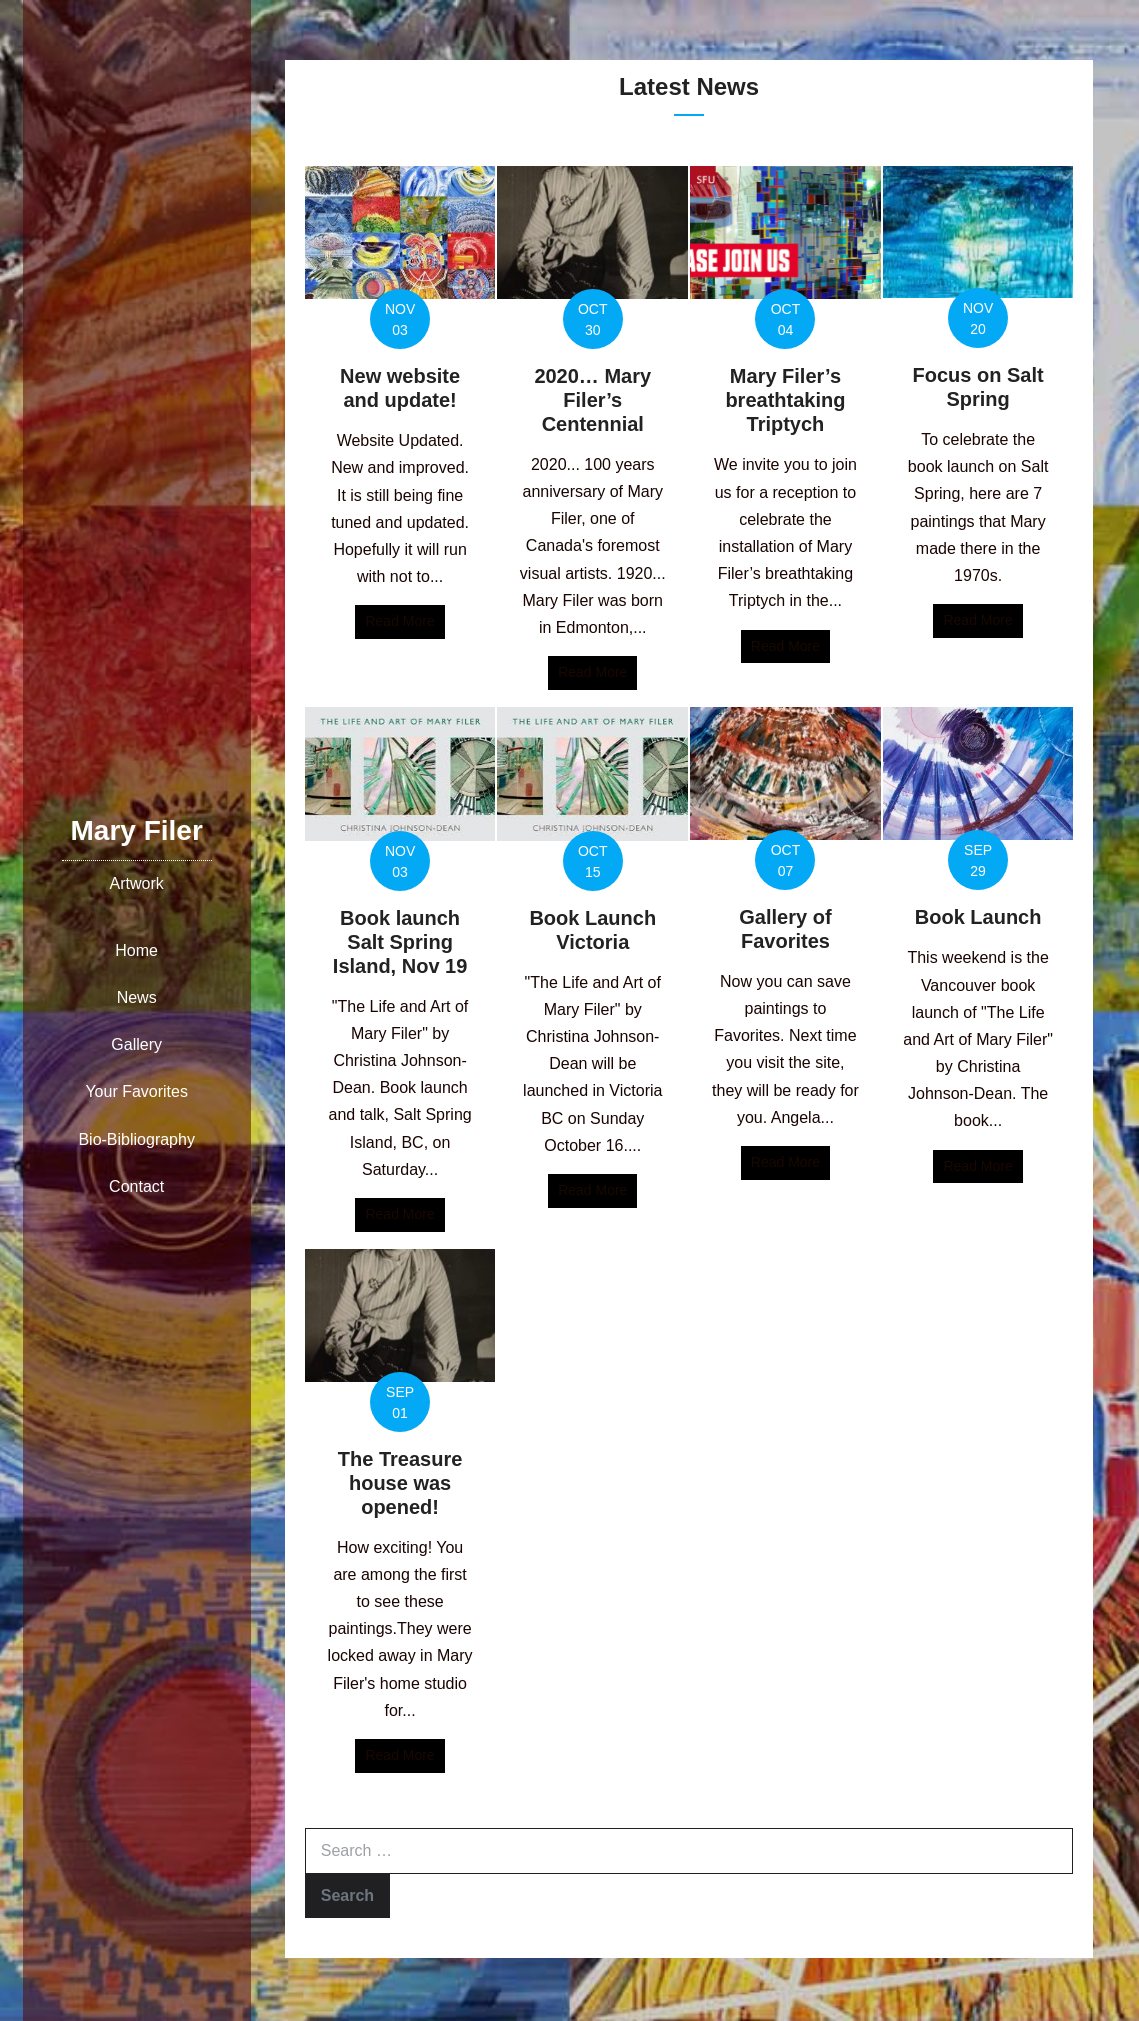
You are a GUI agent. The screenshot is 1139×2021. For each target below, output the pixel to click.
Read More (404, 619)
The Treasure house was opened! (400, 1483)
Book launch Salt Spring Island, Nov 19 (400, 942)
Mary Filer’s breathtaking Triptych (785, 400)
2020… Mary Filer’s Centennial (592, 400)
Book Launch (978, 917)
